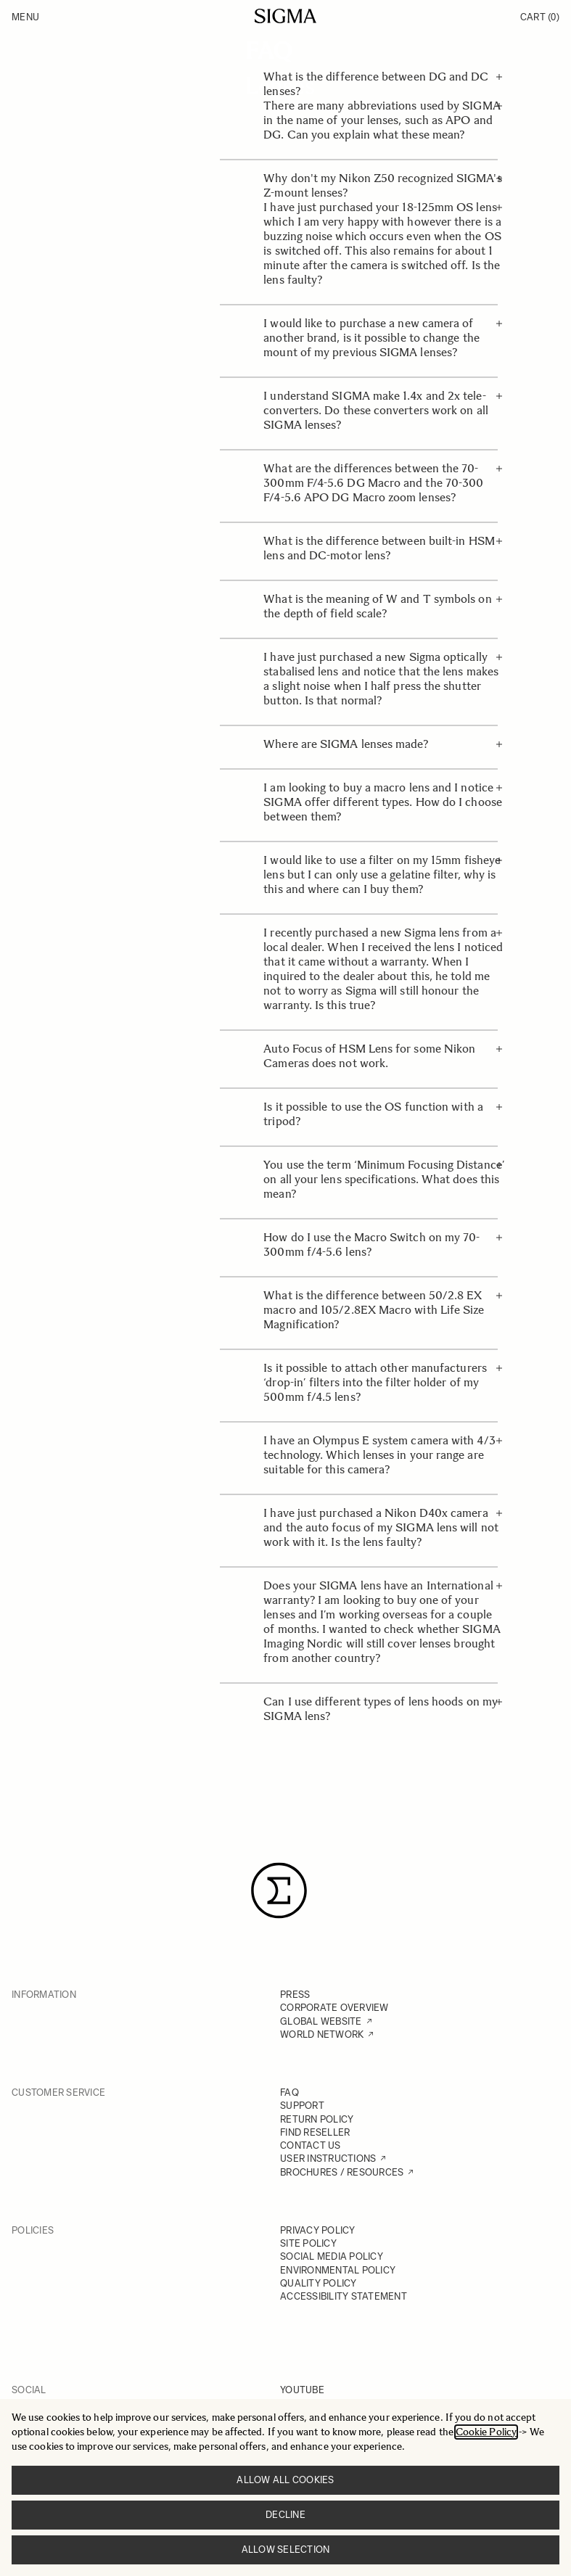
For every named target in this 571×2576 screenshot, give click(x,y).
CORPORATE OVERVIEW (334, 2007)
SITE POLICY (308, 2243)
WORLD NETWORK (321, 2034)
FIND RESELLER (315, 2132)
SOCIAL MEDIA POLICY (331, 2256)
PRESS (295, 1994)
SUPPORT (302, 2105)
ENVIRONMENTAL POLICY (337, 2270)
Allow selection (286, 2549)
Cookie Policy (486, 2432)
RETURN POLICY (316, 2119)
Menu (25, 17)
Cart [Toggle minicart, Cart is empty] (539, 17)
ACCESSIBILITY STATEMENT (343, 2296)
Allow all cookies (285, 2479)
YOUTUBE (302, 2389)
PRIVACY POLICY (318, 2230)
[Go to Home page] (285, 16)
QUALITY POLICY (318, 2283)
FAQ (289, 2092)
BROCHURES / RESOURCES (341, 2172)
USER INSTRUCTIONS (328, 2158)
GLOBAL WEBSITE (321, 2021)
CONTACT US (310, 2145)
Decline (285, 2514)
